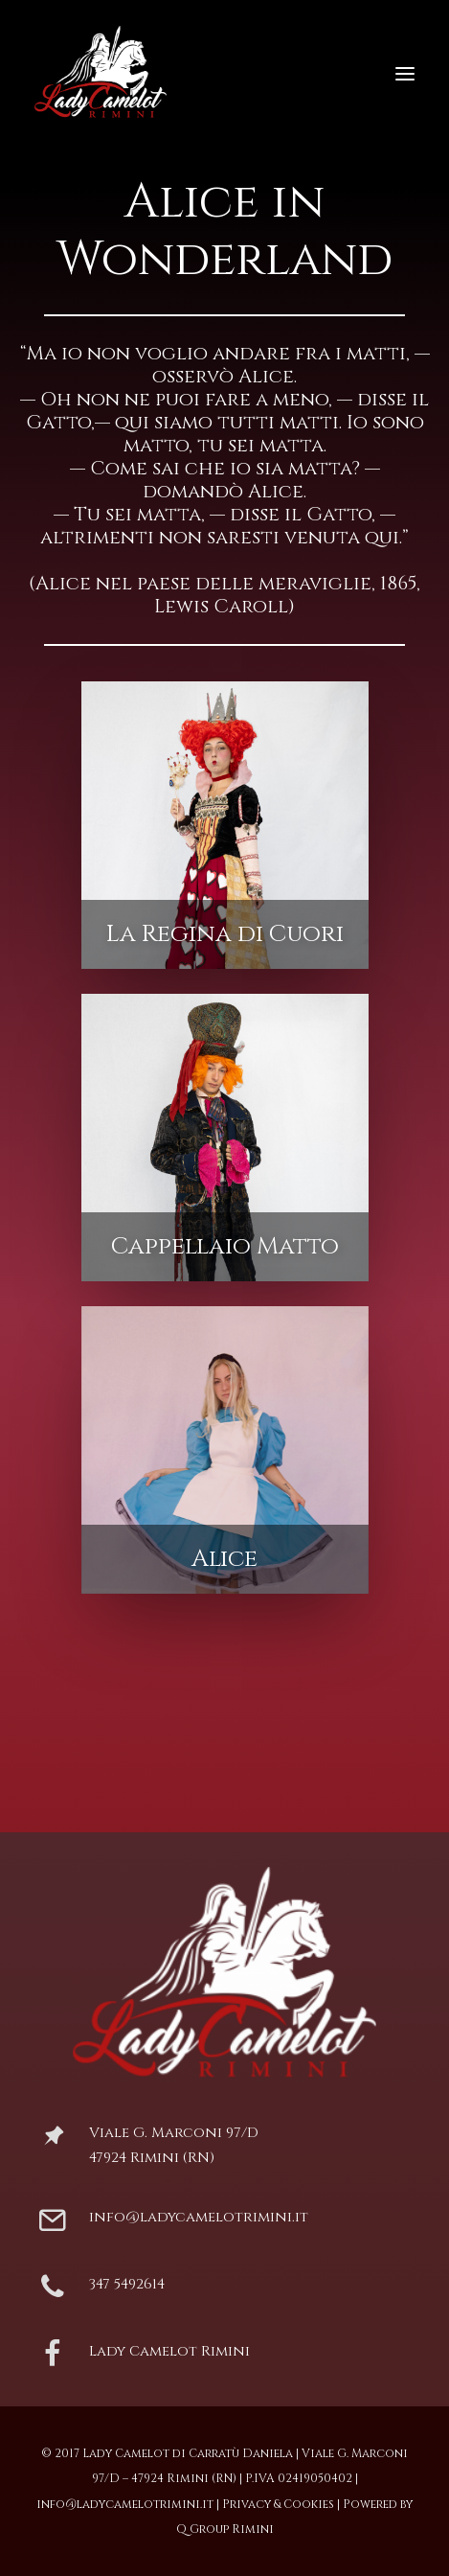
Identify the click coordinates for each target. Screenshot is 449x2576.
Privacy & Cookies (278, 2504)
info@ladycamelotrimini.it (198, 2217)
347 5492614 (127, 2284)
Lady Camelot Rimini (169, 2351)
